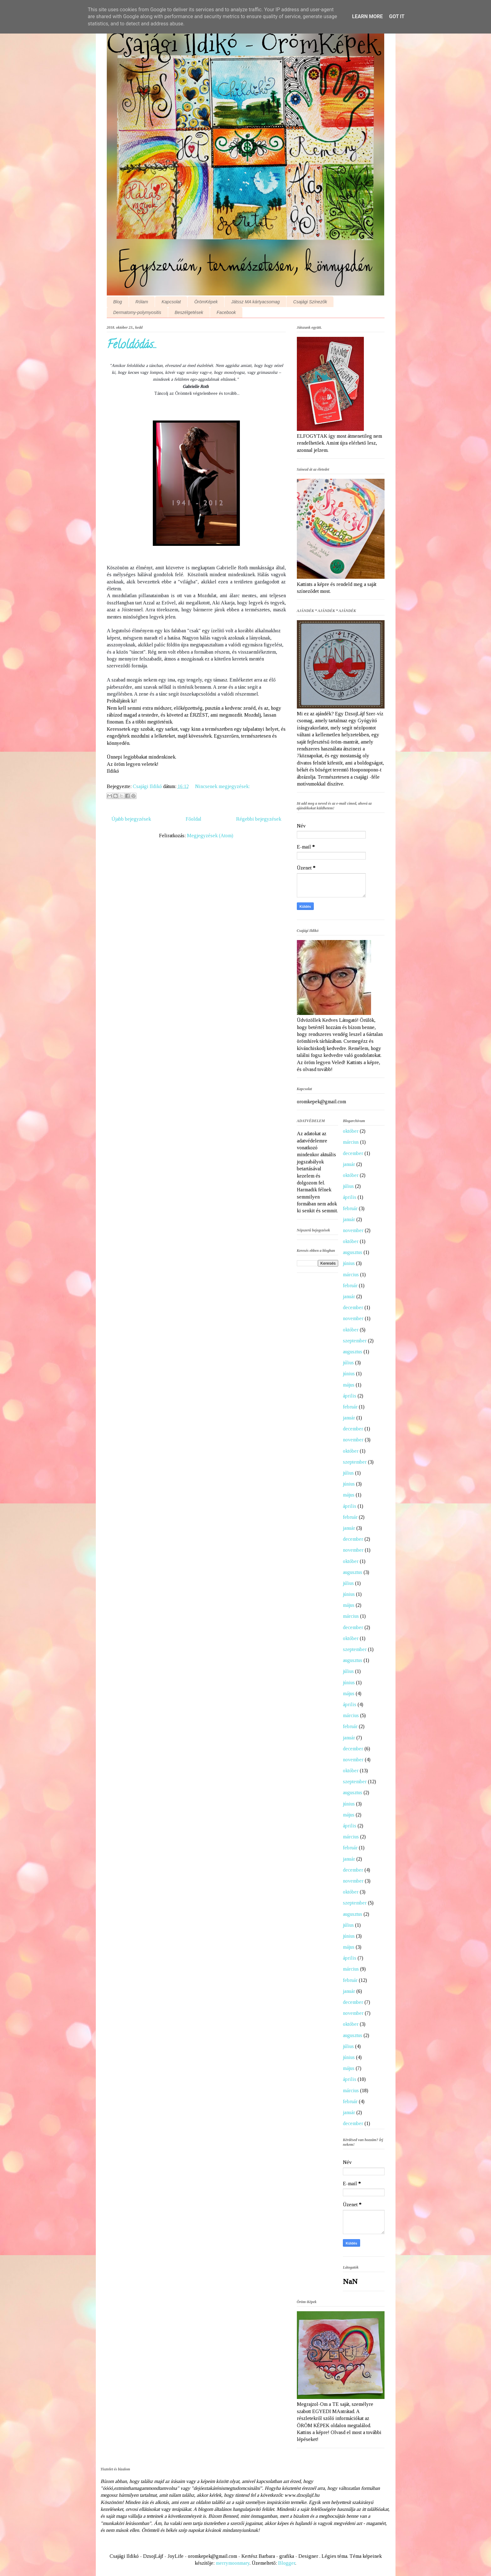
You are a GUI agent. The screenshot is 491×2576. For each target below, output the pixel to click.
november (353, 1230)
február (350, 1208)
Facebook (226, 312)
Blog (117, 301)
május (348, 1384)
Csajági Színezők (310, 301)
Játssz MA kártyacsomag (255, 301)
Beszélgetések (189, 312)
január (349, 1164)
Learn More (367, 16)
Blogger (286, 2563)
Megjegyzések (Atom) (210, 835)
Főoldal (193, 819)
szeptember (355, 1340)
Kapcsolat (171, 301)
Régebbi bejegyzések (258, 819)
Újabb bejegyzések (131, 819)
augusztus (352, 1252)
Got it (396, 16)
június (349, 1263)
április (349, 1197)
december (353, 1153)
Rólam (142, 301)
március (351, 1142)
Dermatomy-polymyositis (137, 312)
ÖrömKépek (206, 301)
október (351, 1131)
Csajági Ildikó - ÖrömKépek (242, 44)
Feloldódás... (132, 345)
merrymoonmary (233, 2563)
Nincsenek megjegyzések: (222, 786)
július (348, 1186)
